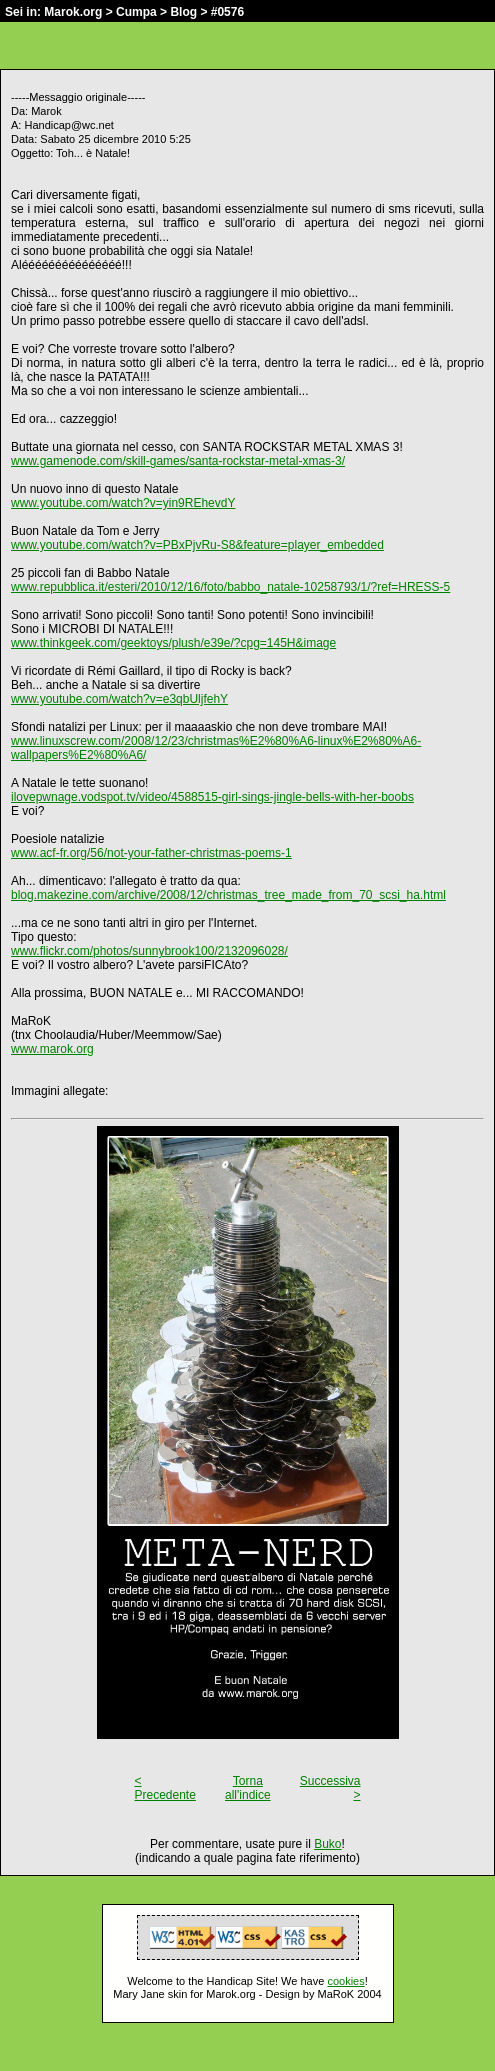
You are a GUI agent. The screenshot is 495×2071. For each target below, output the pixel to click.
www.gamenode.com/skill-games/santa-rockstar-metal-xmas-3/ (178, 461)
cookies (345, 1981)
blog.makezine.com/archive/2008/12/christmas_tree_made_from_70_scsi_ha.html (228, 895)
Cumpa (136, 12)
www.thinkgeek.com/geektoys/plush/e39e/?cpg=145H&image (173, 643)
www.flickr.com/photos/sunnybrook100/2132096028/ (149, 951)
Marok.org (73, 12)
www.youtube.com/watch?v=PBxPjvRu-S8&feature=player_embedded (197, 545)
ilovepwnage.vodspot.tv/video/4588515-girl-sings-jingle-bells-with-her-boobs (212, 797)
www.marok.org (52, 1049)
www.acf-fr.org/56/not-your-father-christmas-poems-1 (151, 853)
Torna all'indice (248, 1788)
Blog (183, 12)
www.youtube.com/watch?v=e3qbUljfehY (119, 699)
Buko (327, 1844)
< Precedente (165, 1788)
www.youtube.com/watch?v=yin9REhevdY (123, 503)
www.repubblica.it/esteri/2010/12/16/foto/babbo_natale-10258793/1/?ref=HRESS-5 (230, 587)
